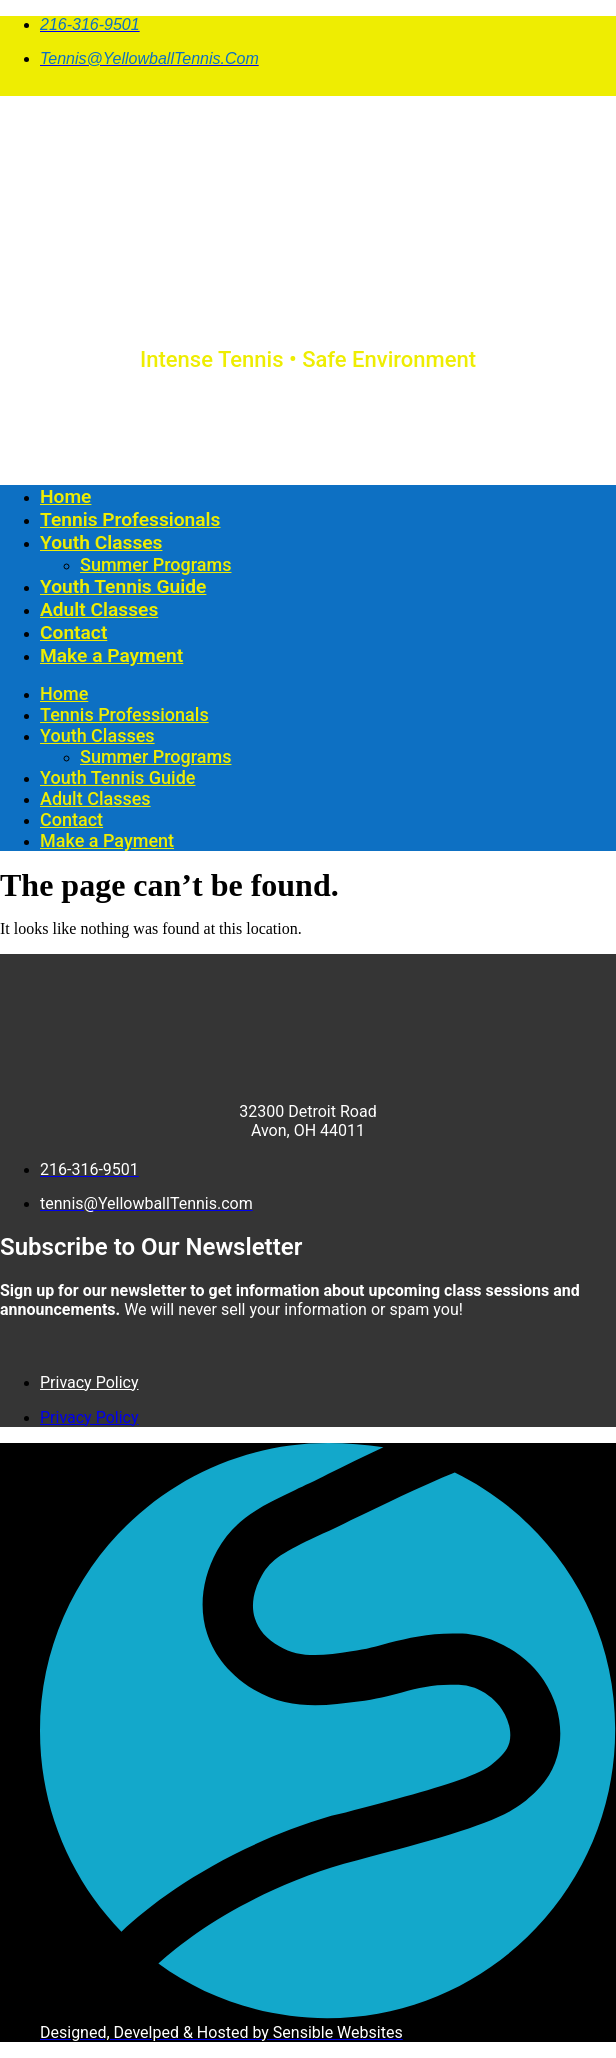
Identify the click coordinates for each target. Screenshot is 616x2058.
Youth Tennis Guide (123, 586)
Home (65, 496)
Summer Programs (155, 564)
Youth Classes (101, 542)
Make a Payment (111, 655)
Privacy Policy (89, 1382)
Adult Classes (99, 609)
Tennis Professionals (130, 519)
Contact (73, 632)
